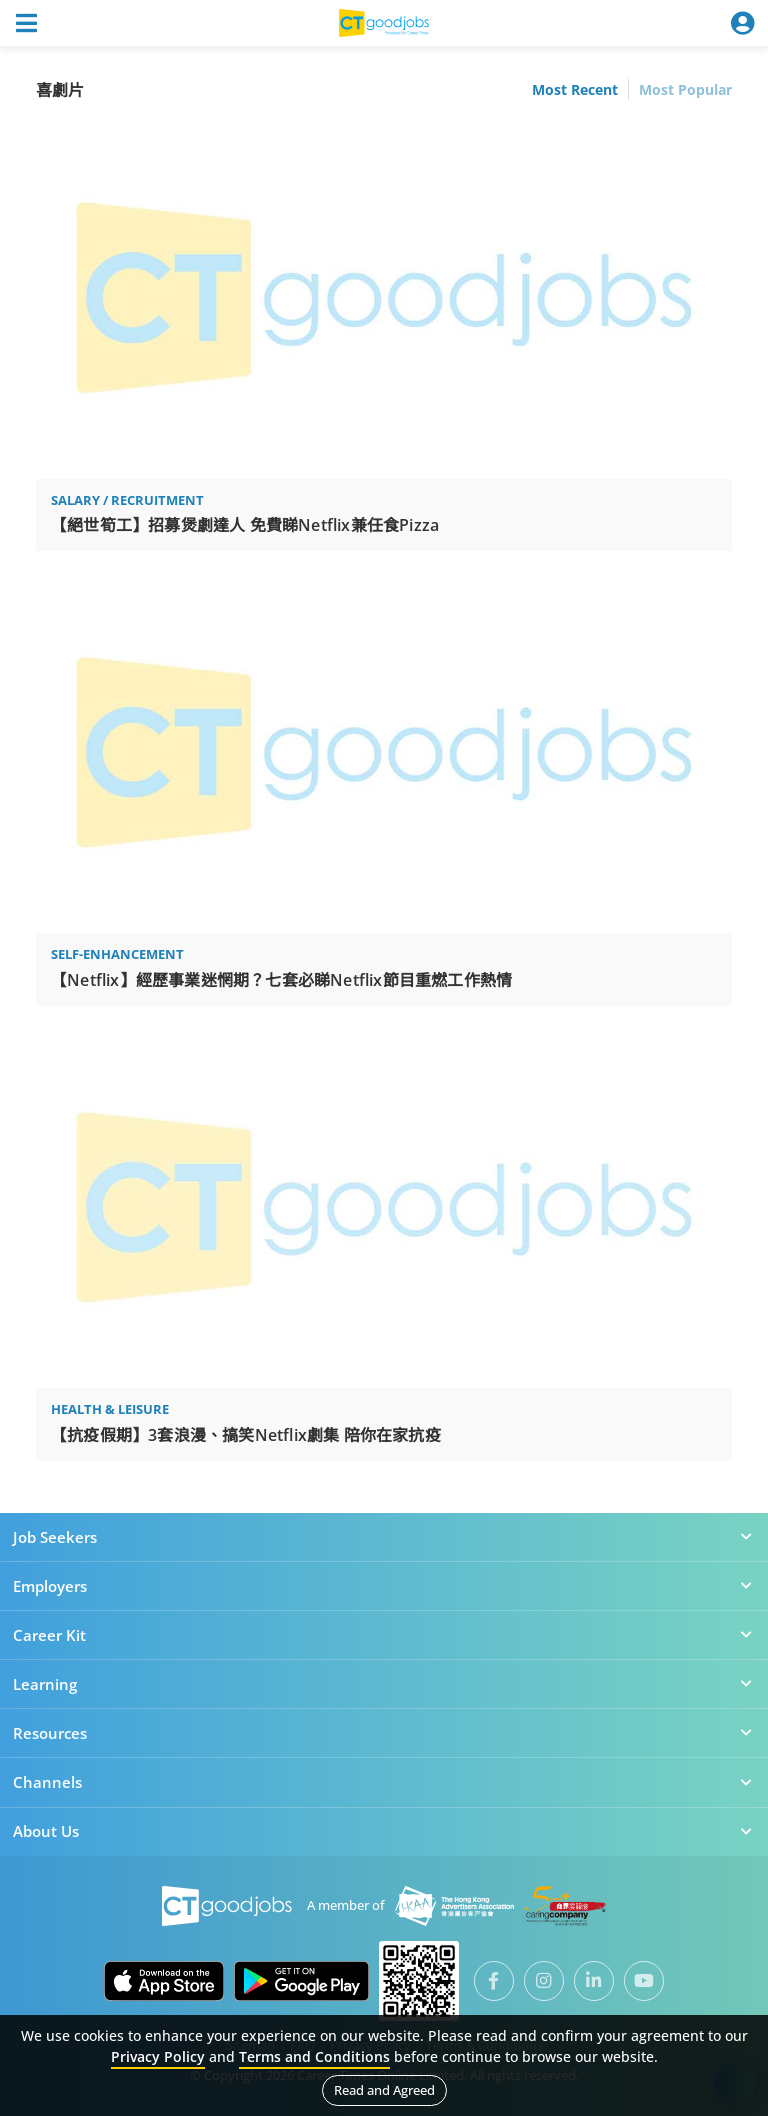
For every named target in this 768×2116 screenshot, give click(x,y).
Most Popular (685, 89)
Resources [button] (384, 1733)
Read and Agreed (384, 2090)
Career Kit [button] (384, 1635)
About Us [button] (384, 1831)
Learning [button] (384, 1684)
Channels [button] (384, 1782)
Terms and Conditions (314, 2056)
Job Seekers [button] (384, 1537)
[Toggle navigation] (26, 23)
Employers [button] (384, 1586)
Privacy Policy (158, 2056)
